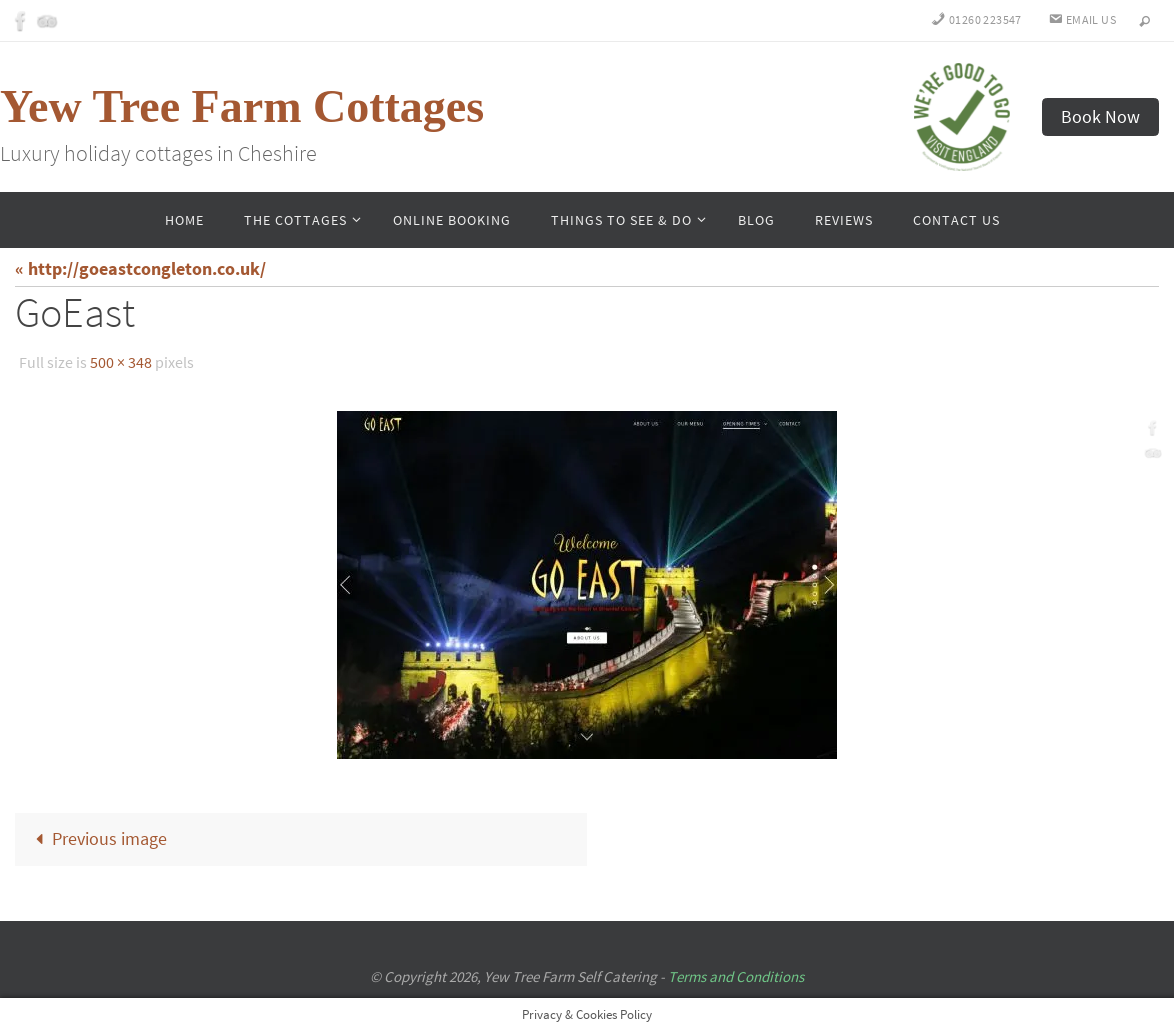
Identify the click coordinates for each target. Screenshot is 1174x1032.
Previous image (96, 838)
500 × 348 (121, 362)
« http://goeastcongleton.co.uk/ (140, 268)
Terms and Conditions (736, 976)
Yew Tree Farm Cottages (242, 106)
